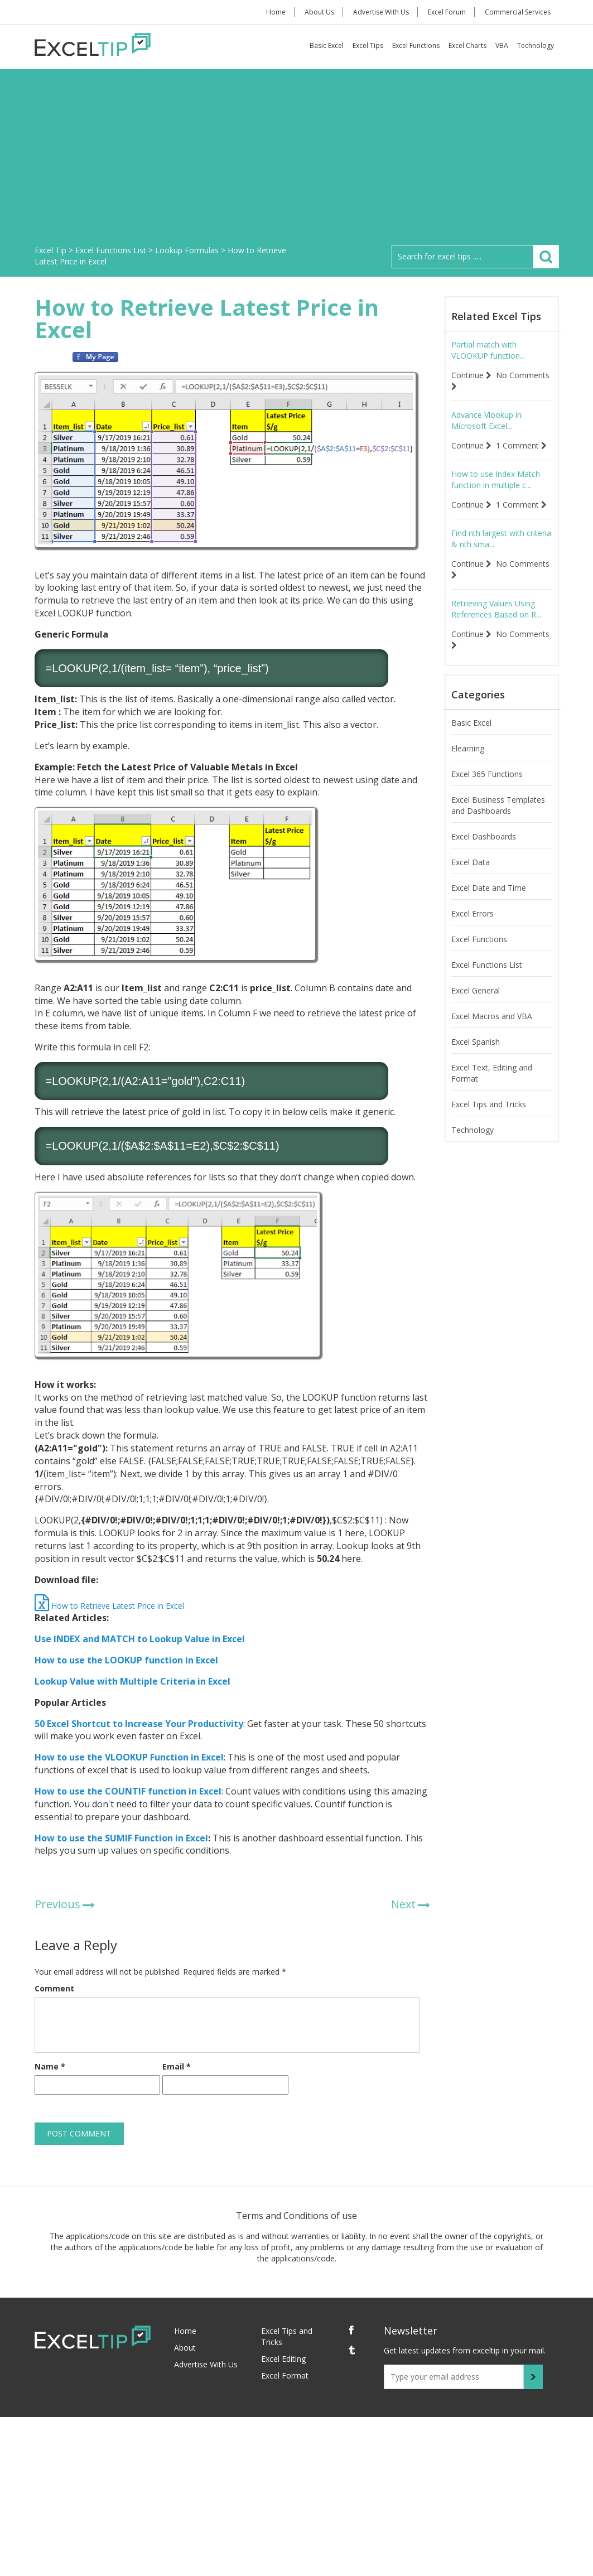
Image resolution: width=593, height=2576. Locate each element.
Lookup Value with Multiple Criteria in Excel (132, 1681)
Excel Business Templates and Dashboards (498, 805)
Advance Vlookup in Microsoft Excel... (486, 420)
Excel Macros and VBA (491, 1016)
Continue (471, 375)
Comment (54, 1988)
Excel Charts (467, 45)
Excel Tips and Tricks (488, 1104)
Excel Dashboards (483, 836)
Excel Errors (472, 913)
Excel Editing (283, 2358)
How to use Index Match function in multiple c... (495, 479)
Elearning (467, 748)
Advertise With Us (381, 12)
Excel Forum (447, 12)
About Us (319, 12)
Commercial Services (518, 12)
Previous (57, 1904)
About (185, 2347)
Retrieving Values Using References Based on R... (496, 609)
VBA (501, 45)
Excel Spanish (475, 1041)
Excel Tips (368, 45)
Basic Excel (327, 45)
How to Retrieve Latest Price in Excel (109, 1605)
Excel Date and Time (488, 887)
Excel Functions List (486, 964)
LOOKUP (75, 668)
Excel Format (284, 2375)
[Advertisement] (297, 161)
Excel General (475, 990)
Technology (535, 45)
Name (50, 2066)
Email (176, 2066)
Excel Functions (416, 45)
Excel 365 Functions (487, 774)
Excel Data (470, 862)
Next (403, 1904)
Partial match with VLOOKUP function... (488, 350)
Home (276, 12)
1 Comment (521, 445)
